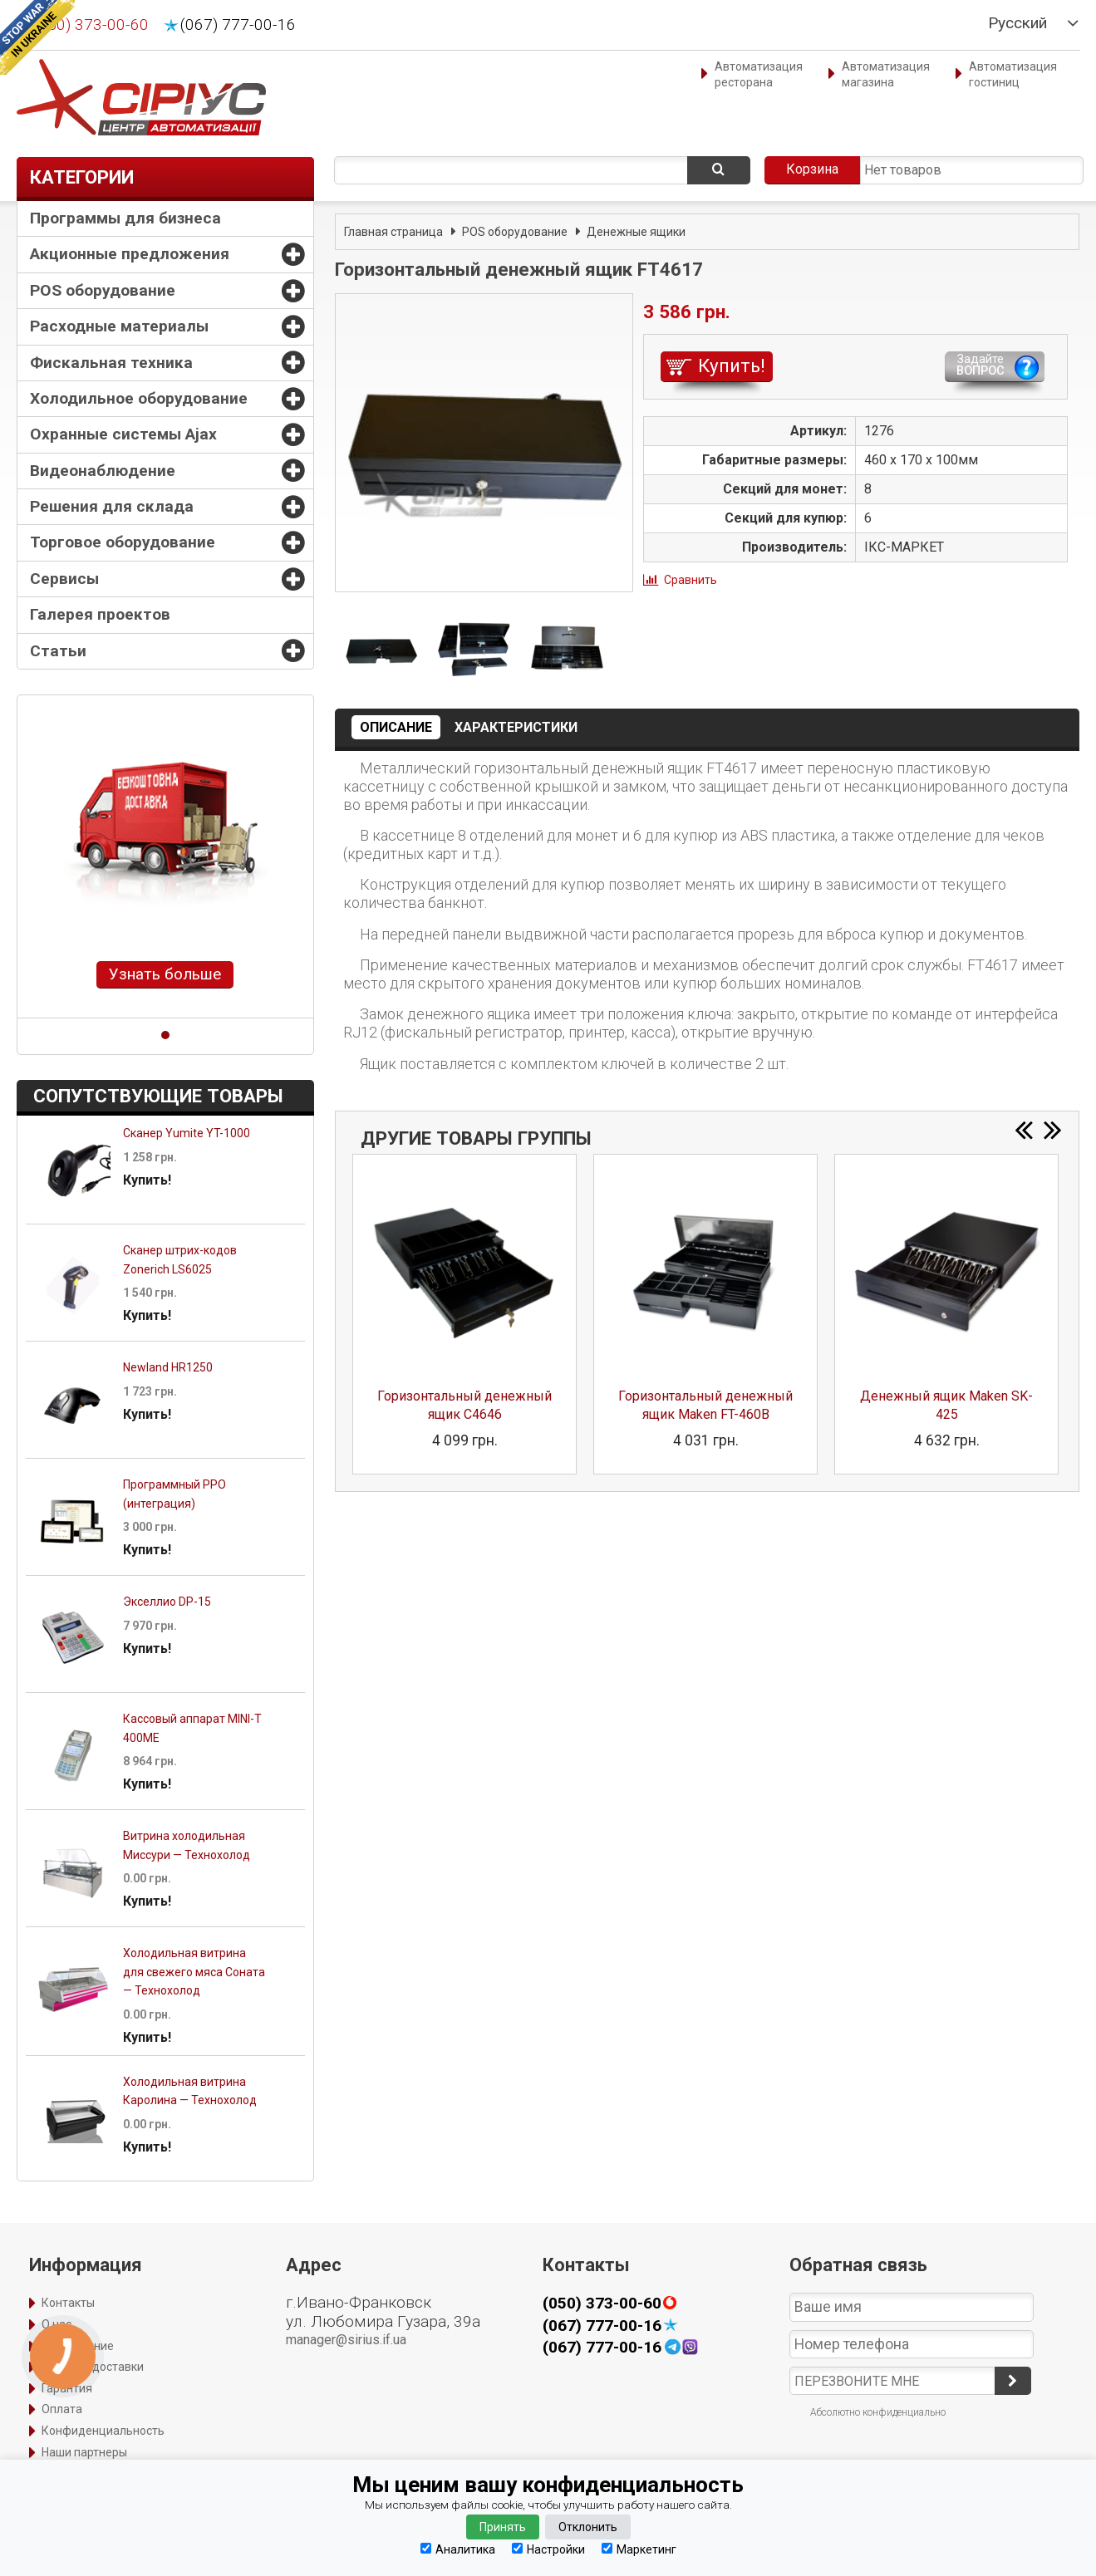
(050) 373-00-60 (91, 25)
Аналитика (457, 2549)
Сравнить (690, 579)
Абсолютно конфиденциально (878, 2412)
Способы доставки (93, 2366)
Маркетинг (639, 2549)
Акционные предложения (129, 253)
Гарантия (67, 2388)
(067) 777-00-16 (238, 25)
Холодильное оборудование (139, 398)
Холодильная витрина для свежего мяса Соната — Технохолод (194, 1971)
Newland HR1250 (168, 1367)
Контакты (68, 2302)
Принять (502, 2527)
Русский (1017, 23)
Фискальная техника (111, 362)
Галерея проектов (100, 614)
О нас (56, 2324)
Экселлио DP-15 (167, 1601)
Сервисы (64, 578)
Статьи (58, 650)
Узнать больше (165, 974)
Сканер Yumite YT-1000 (186, 1133)
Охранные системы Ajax (123, 434)
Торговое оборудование (122, 542)
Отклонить (587, 2527)
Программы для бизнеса (125, 218)
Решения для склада (112, 506)
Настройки (548, 2549)
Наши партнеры (84, 2452)
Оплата (62, 2409)
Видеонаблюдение (102, 470)
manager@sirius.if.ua (346, 2340)
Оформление (78, 2346)
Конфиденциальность (103, 2430)
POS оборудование (102, 290)
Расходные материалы (119, 326)
